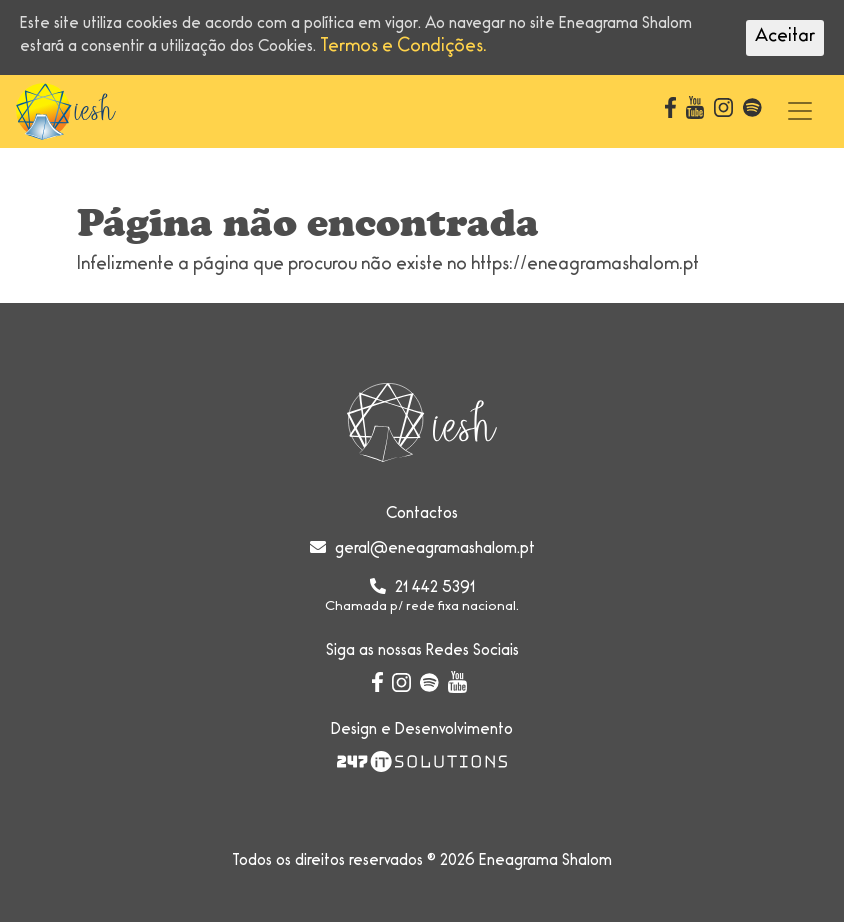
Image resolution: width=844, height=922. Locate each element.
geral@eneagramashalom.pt (435, 550)
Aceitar (785, 38)
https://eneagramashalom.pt (585, 266)
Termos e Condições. (403, 48)
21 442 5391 (435, 589)
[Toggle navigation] (800, 111)
